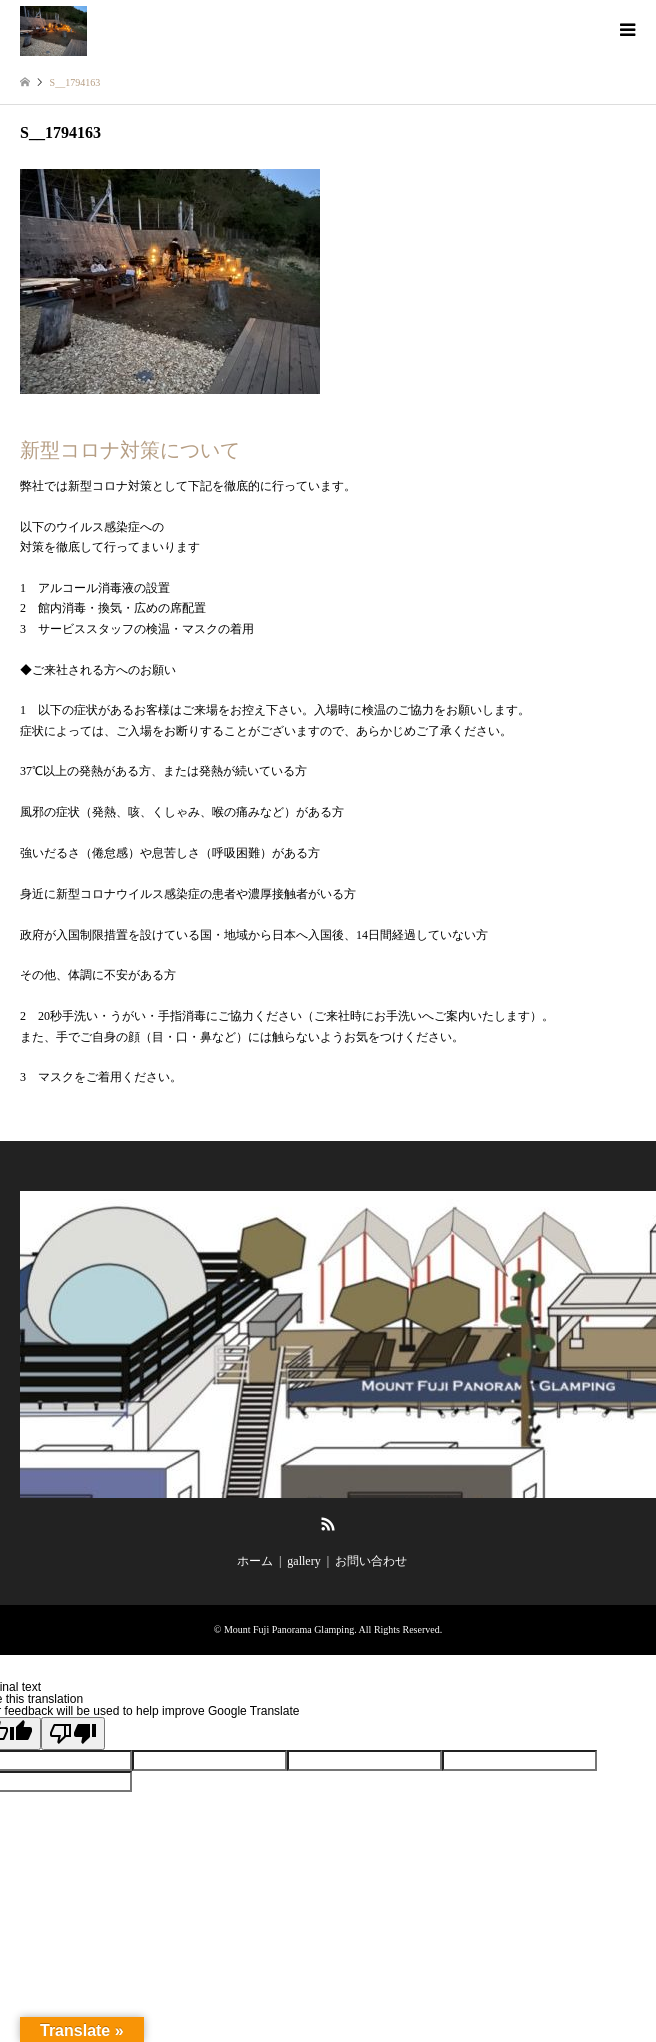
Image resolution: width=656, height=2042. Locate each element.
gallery (303, 1561)
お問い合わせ (371, 1561)
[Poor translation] (73, 1733)
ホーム (255, 1561)
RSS (328, 1524)
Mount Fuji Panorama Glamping (289, 1629)
